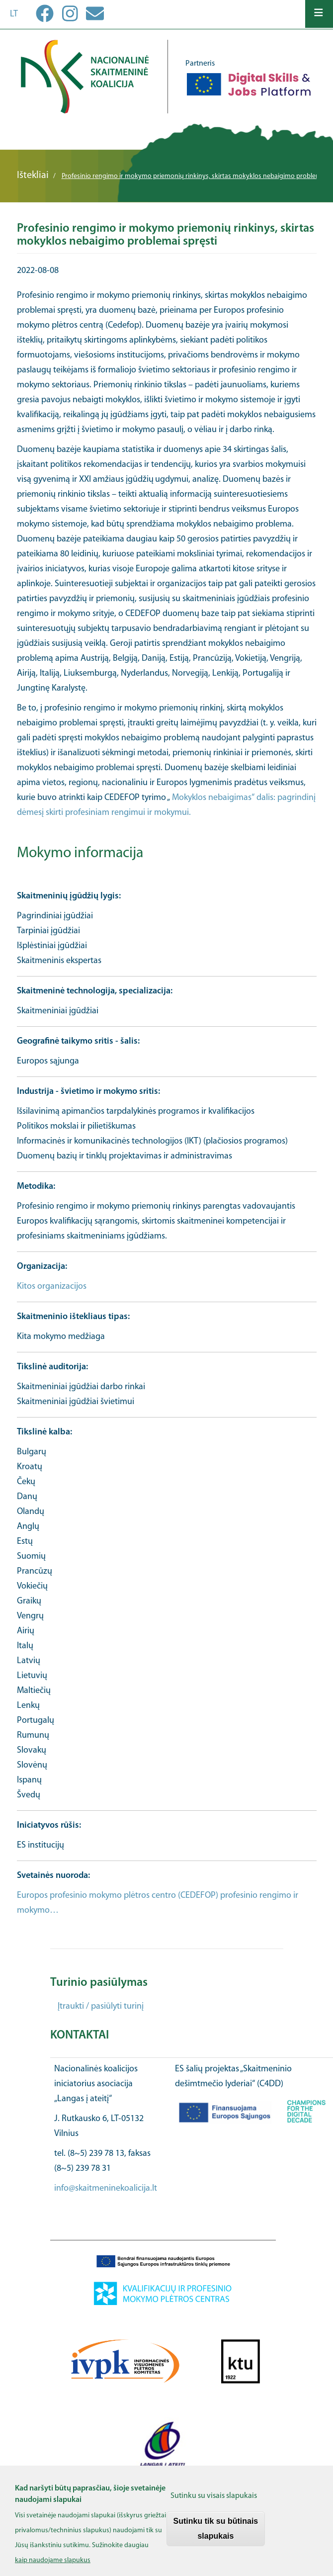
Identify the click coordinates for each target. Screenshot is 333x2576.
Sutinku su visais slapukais (213, 2504)
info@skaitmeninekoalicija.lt (105, 2188)
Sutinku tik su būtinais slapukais (215, 2537)
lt (14, 14)
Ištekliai (33, 175)
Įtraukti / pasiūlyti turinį (101, 2006)
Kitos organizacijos (51, 1286)
